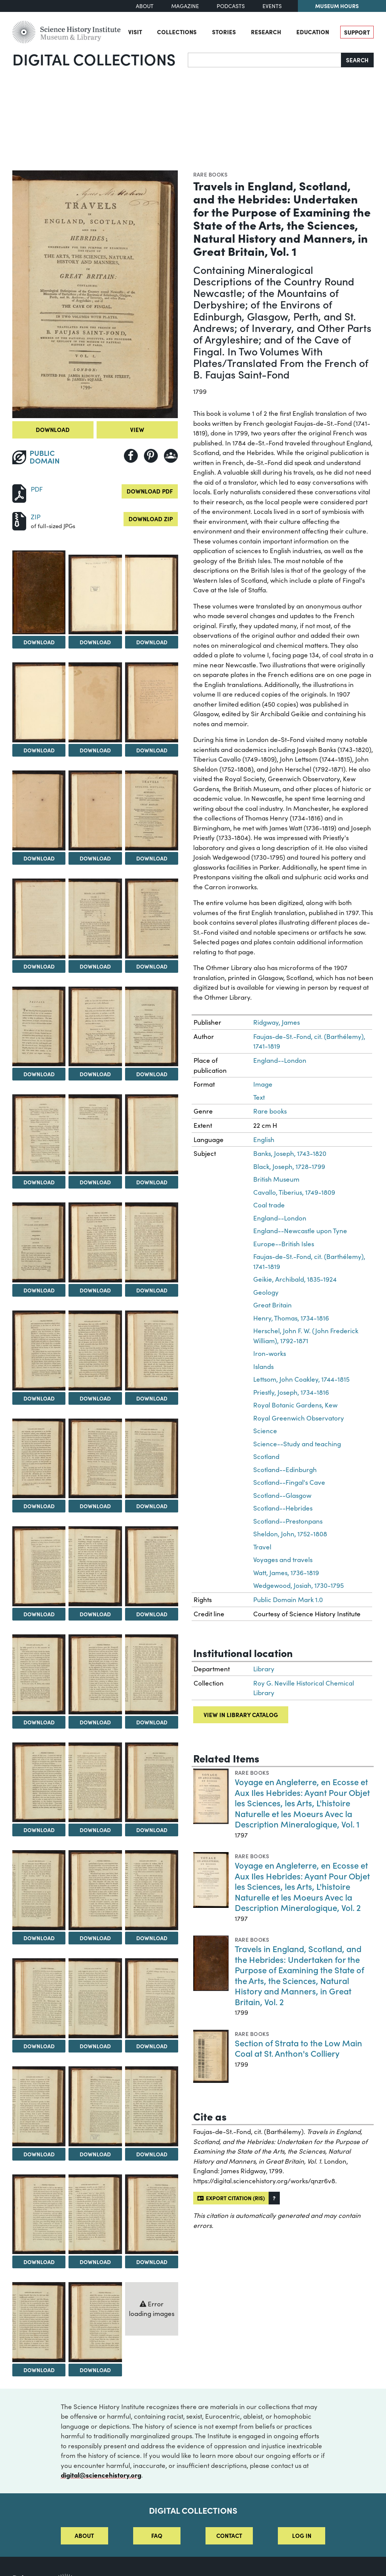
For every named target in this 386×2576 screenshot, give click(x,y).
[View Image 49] (38, 2322)
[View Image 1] (38, 592)
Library (263, 1668)
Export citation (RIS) (231, 2198)
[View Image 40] (38, 1998)
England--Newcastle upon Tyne (300, 1230)
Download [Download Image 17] (95, 1182)
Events (272, 6)
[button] (274, 2198)
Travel (262, 1546)
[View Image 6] (151, 702)
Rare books (210, 174)
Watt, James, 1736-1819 (286, 1572)
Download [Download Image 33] (151, 1722)
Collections (177, 32)
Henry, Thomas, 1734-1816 (291, 1318)
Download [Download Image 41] (95, 2046)
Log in (301, 2535)
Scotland (266, 1456)
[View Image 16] (38, 1134)
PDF (37, 489)
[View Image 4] (38, 702)
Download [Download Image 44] (95, 2154)
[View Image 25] (38, 1459)
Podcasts (231, 6)
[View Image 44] (95, 2106)
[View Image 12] (151, 919)
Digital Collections (93, 59)
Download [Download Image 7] (39, 858)
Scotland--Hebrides (282, 1508)
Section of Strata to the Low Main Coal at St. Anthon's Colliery (298, 2048)
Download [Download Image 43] (39, 2154)
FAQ (156, 2535)
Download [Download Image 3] (151, 642)
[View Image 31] (38, 1674)
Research (266, 32)
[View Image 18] (151, 1134)
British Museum (276, 1179)
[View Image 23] (95, 1351)
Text (259, 1097)
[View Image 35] (95, 1782)
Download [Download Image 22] (39, 1398)
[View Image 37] (38, 1890)
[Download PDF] (19, 492)
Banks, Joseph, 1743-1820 (289, 1153)
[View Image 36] (151, 1782)
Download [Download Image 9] (151, 858)
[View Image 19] (38, 1242)
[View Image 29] (95, 1566)
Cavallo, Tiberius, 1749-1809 (294, 1192)
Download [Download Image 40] (39, 2046)
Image (262, 1084)
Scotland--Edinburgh (285, 1469)
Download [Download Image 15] (151, 1074)
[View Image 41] (95, 1998)
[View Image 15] (151, 1027)
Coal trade (269, 1204)
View (137, 429)
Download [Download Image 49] (39, 2370)
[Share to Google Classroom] (171, 456)
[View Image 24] (151, 1351)
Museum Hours (337, 6)
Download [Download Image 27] (151, 1506)
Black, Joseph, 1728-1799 (289, 1166)
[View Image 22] (38, 1351)
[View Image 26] (95, 1459)
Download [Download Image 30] (151, 1614)
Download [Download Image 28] (39, 1614)
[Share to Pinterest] (151, 456)
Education (312, 32)
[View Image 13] (38, 1027)
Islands (263, 1366)
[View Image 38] (95, 1890)
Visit (135, 32)
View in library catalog (241, 1715)
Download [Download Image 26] (95, 1506)
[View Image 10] (38, 919)
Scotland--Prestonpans (288, 1521)
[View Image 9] (151, 810)
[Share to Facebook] (131, 456)
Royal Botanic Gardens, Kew (295, 1405)
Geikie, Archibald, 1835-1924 (295, 1279)
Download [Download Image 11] (95, 966)
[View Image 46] (38, 2214)
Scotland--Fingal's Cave (289, 1482)
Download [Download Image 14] (95, 1074)
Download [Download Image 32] (95, 1722)
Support (357, 32)
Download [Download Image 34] (39, 1830)
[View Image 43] (38, 2106)
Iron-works (269, 1353)
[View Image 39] (151, 1890)
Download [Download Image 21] (151, 1290)
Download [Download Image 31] (39, 1722)
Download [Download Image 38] (95, 1938)
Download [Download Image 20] (95, 1290)
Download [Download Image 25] (39, 1506)
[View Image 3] (151, 595)
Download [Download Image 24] (151, 1398)
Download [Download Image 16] (39, 1182)
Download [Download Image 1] (39, 642)
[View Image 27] (151, 1459)
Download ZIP (151, 519)
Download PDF (150, 491)
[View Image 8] (95, 810)
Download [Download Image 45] (151, 2154)
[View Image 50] (95, 2322)
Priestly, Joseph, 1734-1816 (291, 1392)
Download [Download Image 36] (151, 1830)
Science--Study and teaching (297, 1443)
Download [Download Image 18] (151, 1182)
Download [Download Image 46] (39, 2262)
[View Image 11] (95, 919)
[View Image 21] (151, 1242)
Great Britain (272, 1305)
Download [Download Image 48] (151, 2262)
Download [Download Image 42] (151, 2046)
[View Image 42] (151, 1998)
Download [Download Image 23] (95, 1398)
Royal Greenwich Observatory (298, 1418)
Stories (224, 32)
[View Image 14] (95, 1027)
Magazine (185, 6)
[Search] (264, 60)
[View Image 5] (95, 702)
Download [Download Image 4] (39, 750)
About (145, 6)
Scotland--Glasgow (282, 1495)
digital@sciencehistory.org (101, 2474)
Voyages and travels (282, 1559)
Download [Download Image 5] (95, 750)
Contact (229, 2535)
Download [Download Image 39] (151, 1938)
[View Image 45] (151, 2106)
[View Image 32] (95, 1674)
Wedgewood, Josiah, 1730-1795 (298, 1585)
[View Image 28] (38, 1566)
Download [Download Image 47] (95, 2262)
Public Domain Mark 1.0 (288, 1599)
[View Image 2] (95, 595)
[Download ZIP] (19, 520)
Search (357, 60)
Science (265, 1430)
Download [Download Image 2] (95, 642)
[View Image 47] (95, 2214)
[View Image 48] (151, 2214)
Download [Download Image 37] (39, 1938)
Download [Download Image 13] (39, 1074)
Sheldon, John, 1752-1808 (290, 1533)
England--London (279, 1060)
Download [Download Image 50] (95, 2370)
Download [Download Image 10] (39, 966)
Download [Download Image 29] (95, 1614)
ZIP (35, 516)
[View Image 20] (95, 1242)
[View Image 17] (95, 1134)
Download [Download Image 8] (95, 858)
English (263, 1139)
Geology (266, 1292)
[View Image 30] (151, 1566)
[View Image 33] (151, 1674)
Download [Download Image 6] (151, 750)
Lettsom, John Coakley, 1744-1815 (301, 1379)
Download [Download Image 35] (95, 1830)
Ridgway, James (276, 1022)
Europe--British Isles (283, 1243)
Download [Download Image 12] (151, 966)
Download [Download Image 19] (39, 1290)
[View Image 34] (38, 1782)
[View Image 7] (38, 810)
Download (53, 429)
